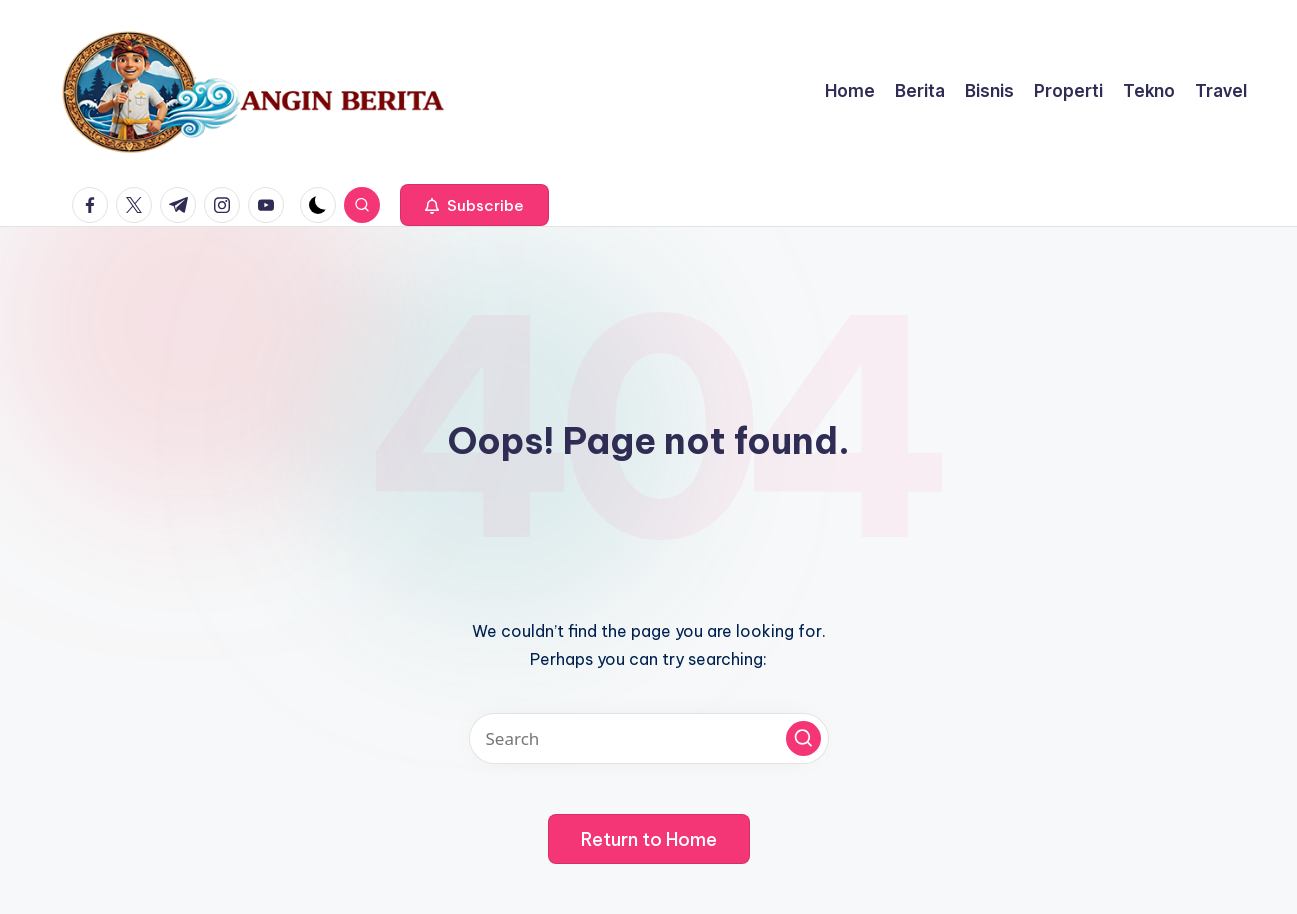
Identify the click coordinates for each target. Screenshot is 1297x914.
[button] (474, 205)
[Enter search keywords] (649, 738)
